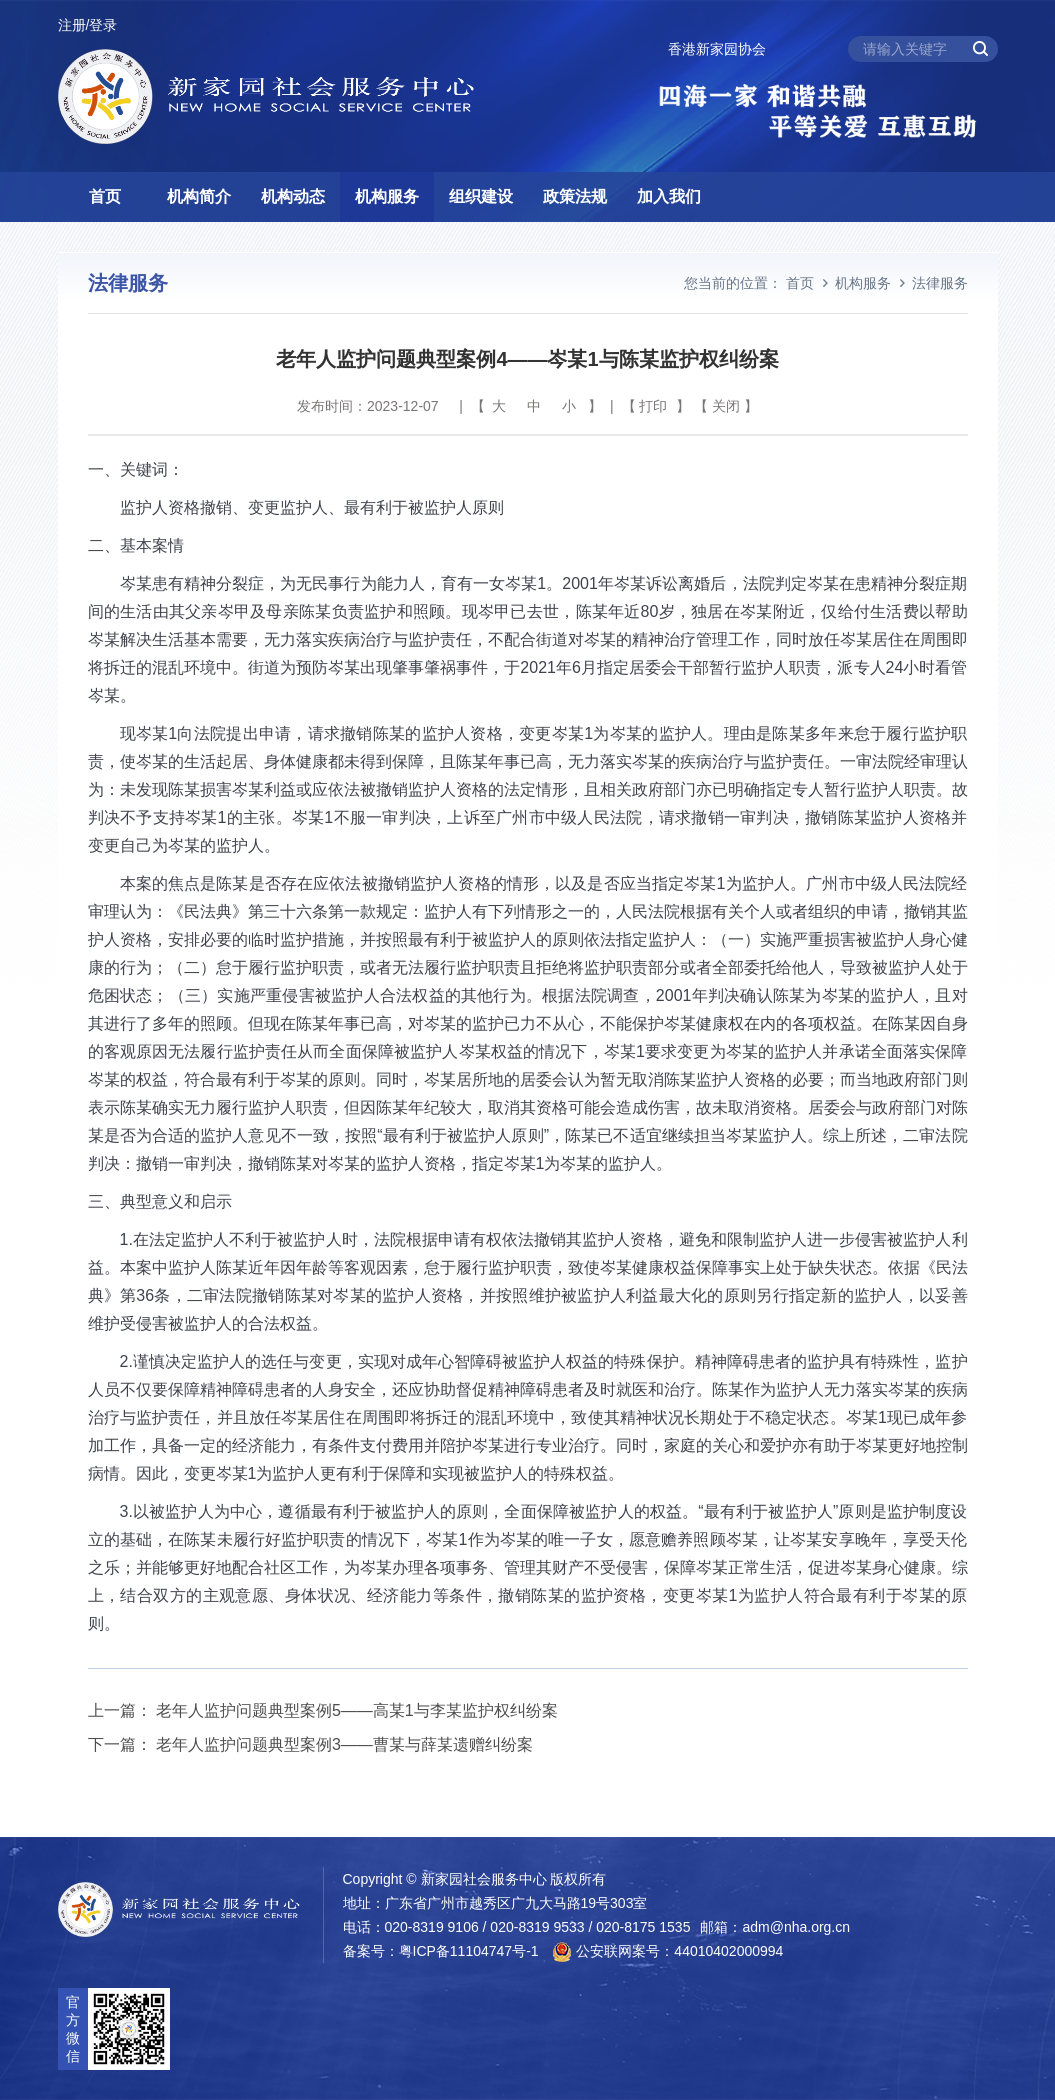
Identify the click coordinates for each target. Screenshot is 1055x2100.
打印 (653, 406)
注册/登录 (88, 25)
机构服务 (387, 196)
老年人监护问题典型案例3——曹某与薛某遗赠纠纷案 (344, 1744)
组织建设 (481, 196)
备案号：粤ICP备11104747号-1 (441, 1951)
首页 (105, 196)
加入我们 (669, 196)
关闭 (726, 406)
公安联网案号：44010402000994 (667, 1952)
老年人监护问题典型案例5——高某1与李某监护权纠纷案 (357, 1710)
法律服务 (940, 283)
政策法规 (575, 196)
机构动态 (293, 196)
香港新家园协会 (717, 49)
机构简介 (199, 196)
